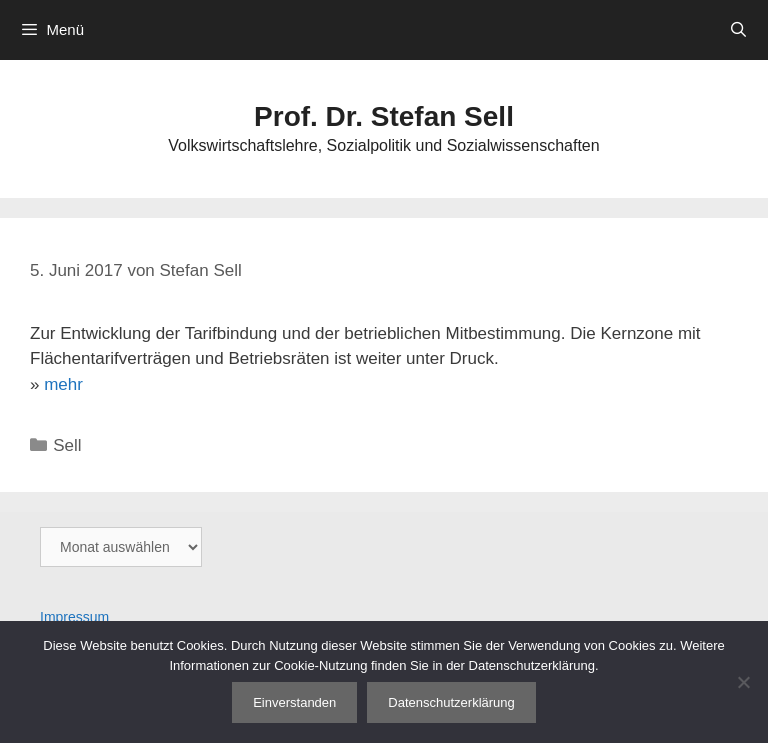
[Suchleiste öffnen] (738, 30)
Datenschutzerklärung (451, 702)
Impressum (74, 617)
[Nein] (743, 682)
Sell (67, 445)
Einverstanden (294, 702)
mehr (63, 384)
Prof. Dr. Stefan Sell (384, 116)
